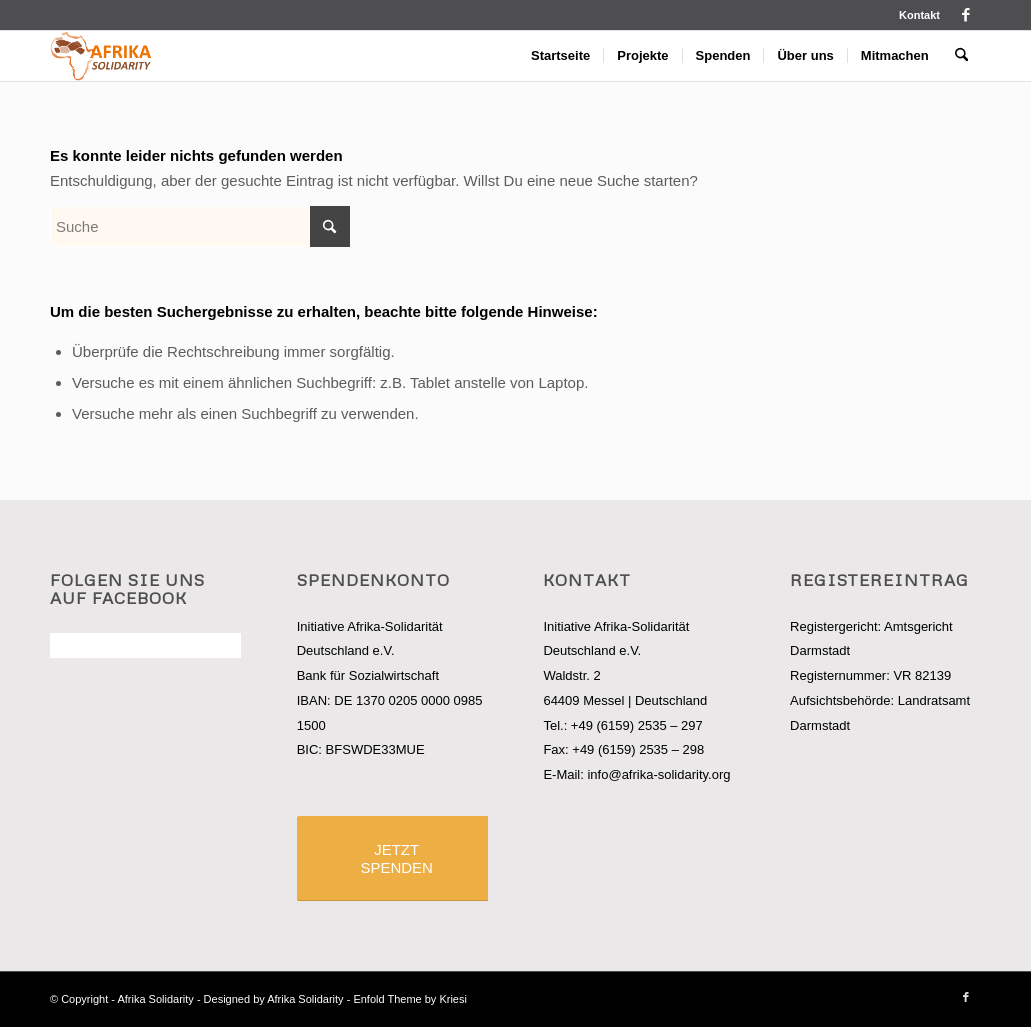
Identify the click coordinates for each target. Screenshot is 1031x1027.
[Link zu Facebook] (966, 15)
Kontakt (919, 15)
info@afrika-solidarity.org (658, 774)
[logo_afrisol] (101, 56)
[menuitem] (914, 15)
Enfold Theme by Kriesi (410, 999)
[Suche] (961, 56)
